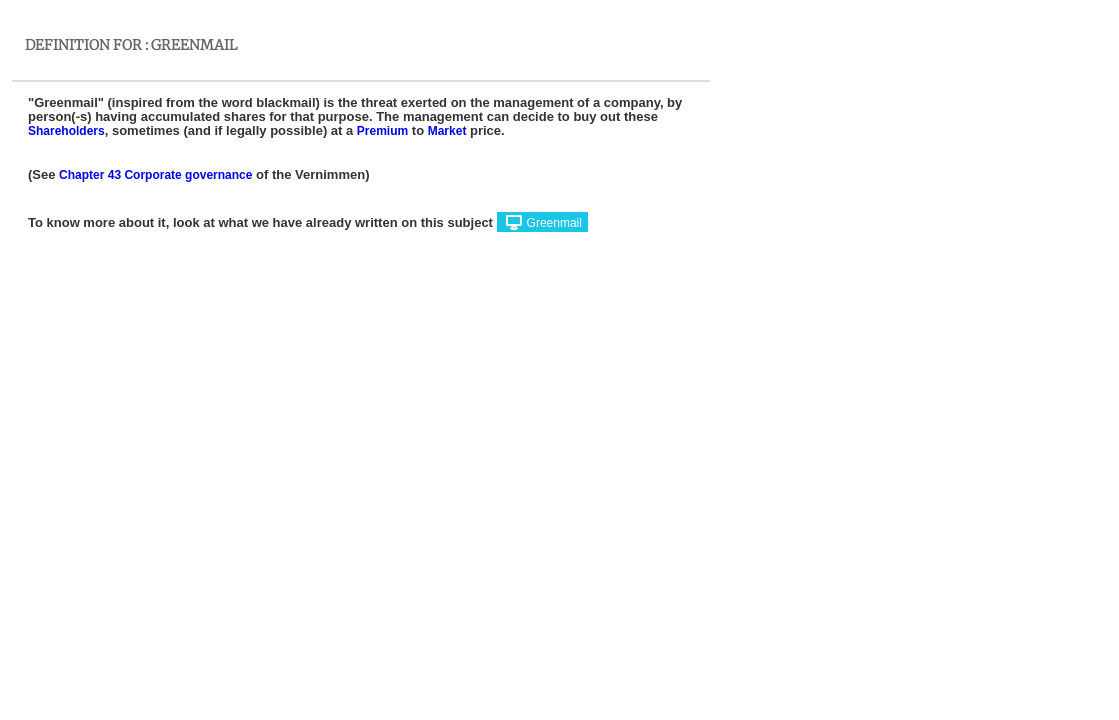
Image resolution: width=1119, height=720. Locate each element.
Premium (382, 131)
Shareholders (66, 131)
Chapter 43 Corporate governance (155, 175)
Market (447, 131)
